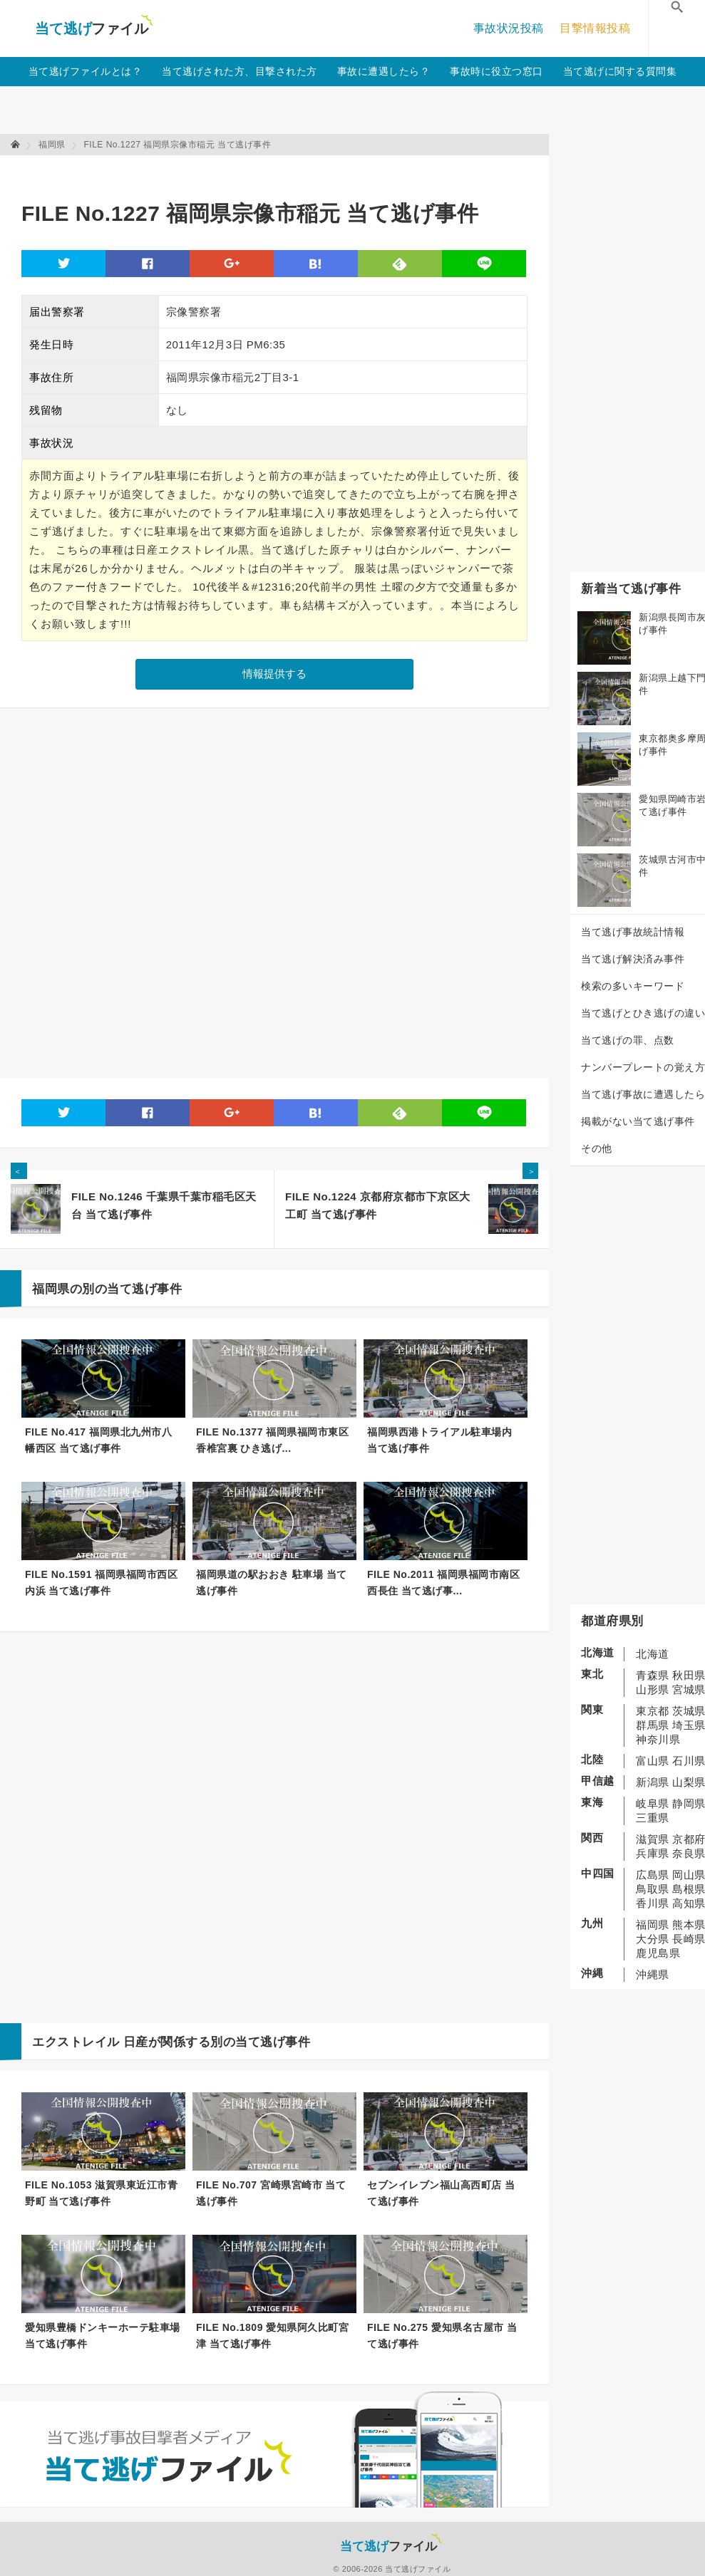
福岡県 (652, 1924)
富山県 (652, 1761)
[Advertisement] (280, 171)
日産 (135, 2042)
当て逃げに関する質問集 (620, 71)
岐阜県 (652, 1803)
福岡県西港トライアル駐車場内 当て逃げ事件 (439, 1440)
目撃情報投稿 (595, 28)
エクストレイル (76, 2042)
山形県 (652, 1689)
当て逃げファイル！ (94, 28)
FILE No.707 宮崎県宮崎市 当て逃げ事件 (271, 2193)
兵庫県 (652, 1853)
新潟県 (652, 1782)
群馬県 (652, 1725)
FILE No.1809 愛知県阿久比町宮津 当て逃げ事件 (272, 2335)
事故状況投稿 (508, 28)
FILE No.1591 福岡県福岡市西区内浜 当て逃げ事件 (101, 1582)
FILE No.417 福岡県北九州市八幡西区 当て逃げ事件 (98, 1440)
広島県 (652, 1875)
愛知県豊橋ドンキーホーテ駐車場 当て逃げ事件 (102, 2335)
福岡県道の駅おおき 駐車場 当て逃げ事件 (271, 1582)
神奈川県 (658, 1739)
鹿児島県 (658, 1953)
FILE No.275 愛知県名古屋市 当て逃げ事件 (442, 2335)
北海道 (652, 1654)
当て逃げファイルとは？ (86, 71)
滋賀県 (652, 1839)
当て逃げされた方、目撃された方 (239, 71)
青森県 (652, 1675)
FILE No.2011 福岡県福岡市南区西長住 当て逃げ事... (443, 1582)
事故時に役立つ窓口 (496, 71)
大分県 (652, 1939)
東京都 (652, 1711)
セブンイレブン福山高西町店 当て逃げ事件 (441, 2193)
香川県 (652, 1903)
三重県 (652, 1818)
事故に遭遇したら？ (384, 71)
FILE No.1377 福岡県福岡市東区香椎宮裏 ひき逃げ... (272, 1440)
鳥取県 (652, 1889)
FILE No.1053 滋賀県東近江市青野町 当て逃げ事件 (101, 2193)
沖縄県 (652, 1974)
